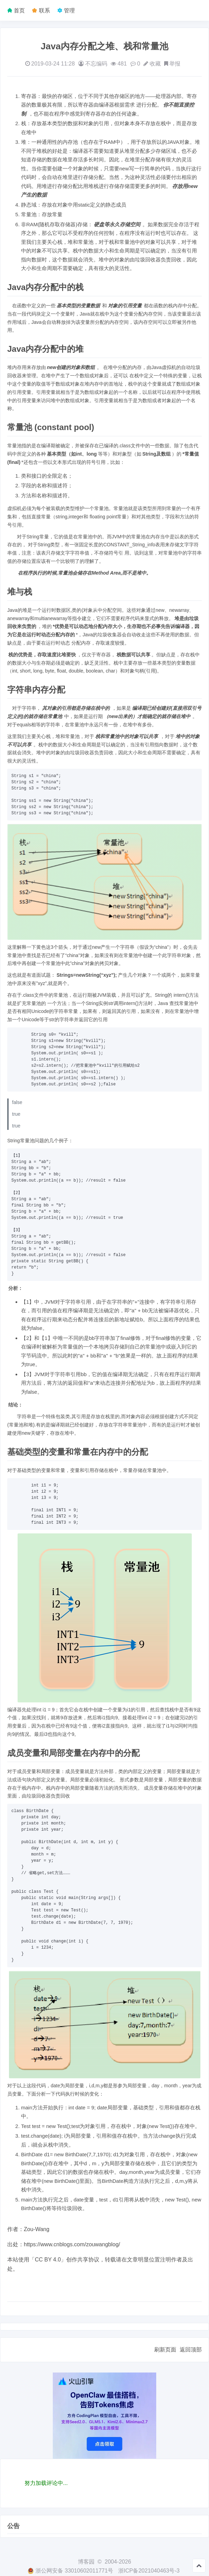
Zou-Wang (36, 2229)
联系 (43, 10)
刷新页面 (165, 2350)
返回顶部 (191, 2350)
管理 (68, 10)
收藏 (155, 64)
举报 (174, 64)
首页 (18, 10)
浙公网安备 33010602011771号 (70, 2571)
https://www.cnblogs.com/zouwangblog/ (72, 2244)
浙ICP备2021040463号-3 (149, 2571)
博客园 (86, 2562)
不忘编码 (96, 64)
